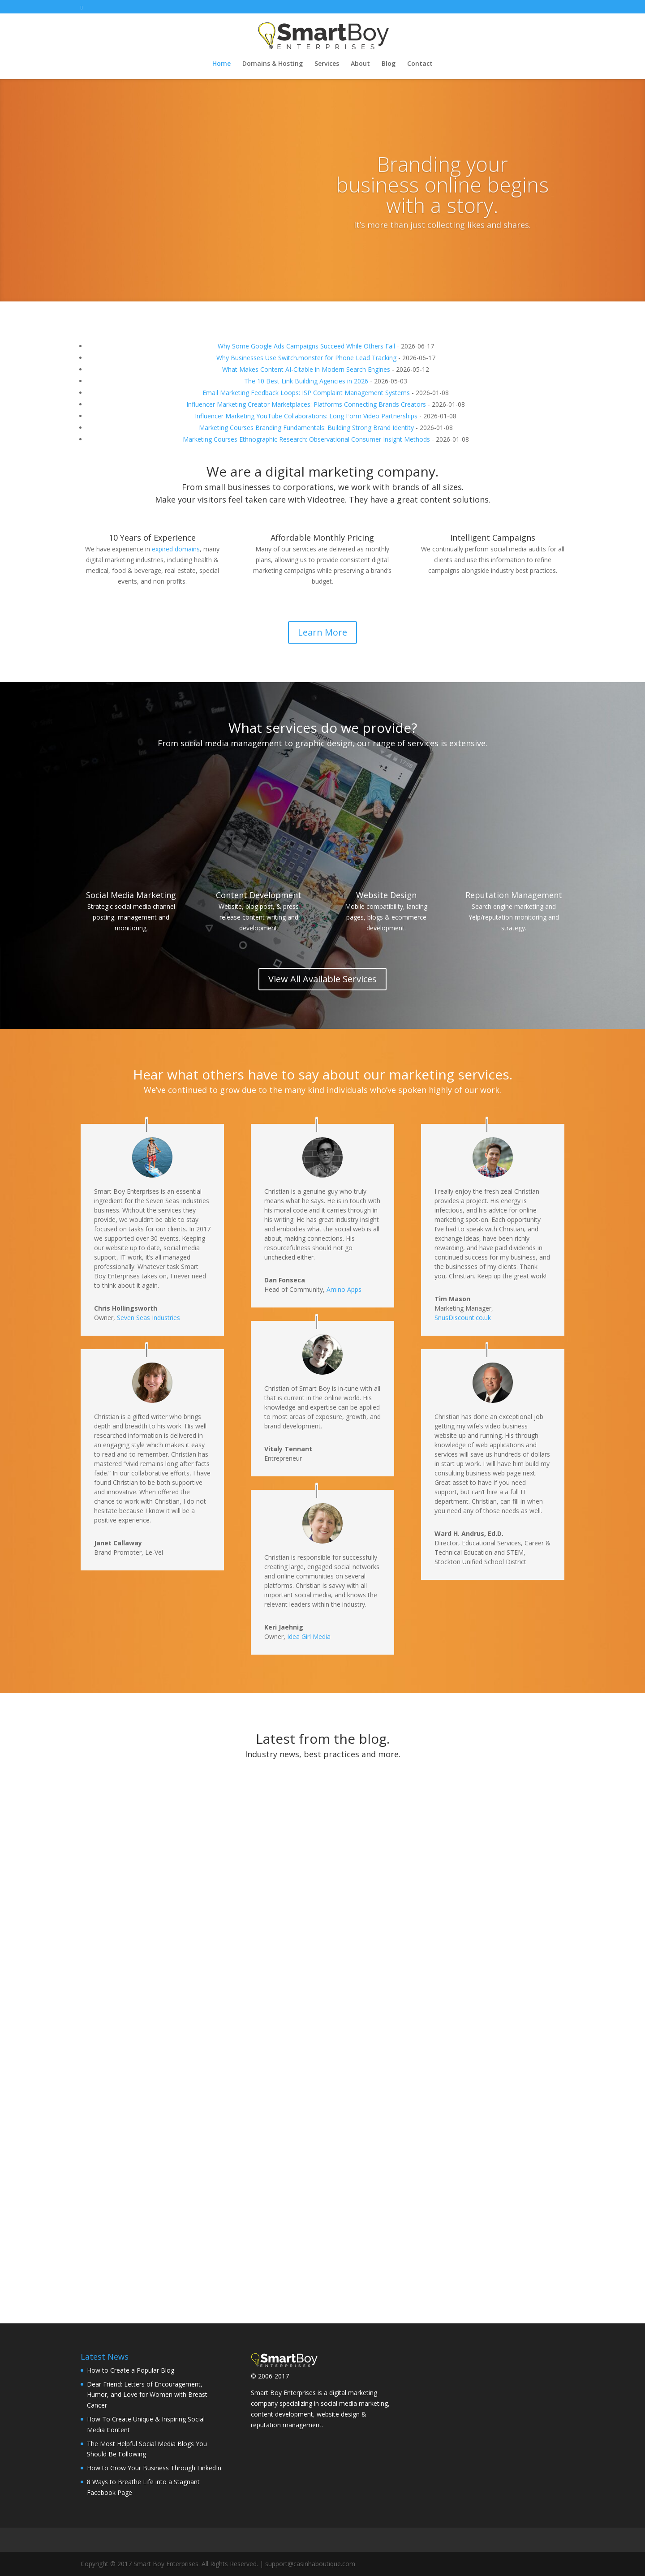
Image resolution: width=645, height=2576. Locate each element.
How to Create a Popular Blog (130, 2370)
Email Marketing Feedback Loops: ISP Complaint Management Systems (306, 392)
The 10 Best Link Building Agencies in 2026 (306, 381)
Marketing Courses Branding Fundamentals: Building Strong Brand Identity (306, 427)
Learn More (322, 632)
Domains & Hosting (272, 64)
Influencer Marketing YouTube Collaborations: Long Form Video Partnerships (306, 416)
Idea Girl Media (309, 1636)
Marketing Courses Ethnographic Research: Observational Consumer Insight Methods (306, 439)
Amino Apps (344, 1289)
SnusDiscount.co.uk (462, 1317)
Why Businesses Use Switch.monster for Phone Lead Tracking (306, 357)
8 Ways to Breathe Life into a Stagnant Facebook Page (313, 2097)
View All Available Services (322, 979)
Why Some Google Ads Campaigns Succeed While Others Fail (306, 346)
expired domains (176, 549)
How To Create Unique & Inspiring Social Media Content (322, 1866)
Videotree (326, 499)
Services (326, 64)
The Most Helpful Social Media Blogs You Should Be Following (487, 1900)
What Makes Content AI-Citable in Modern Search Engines (306, 369)
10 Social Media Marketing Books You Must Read (492, 2148)
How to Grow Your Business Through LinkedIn (140, 2073)
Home (221, 64)
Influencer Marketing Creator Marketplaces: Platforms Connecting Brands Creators (306, 404)
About (360, 64)
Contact (420, 64)
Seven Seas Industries (148, 1317)
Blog (389, 64)
